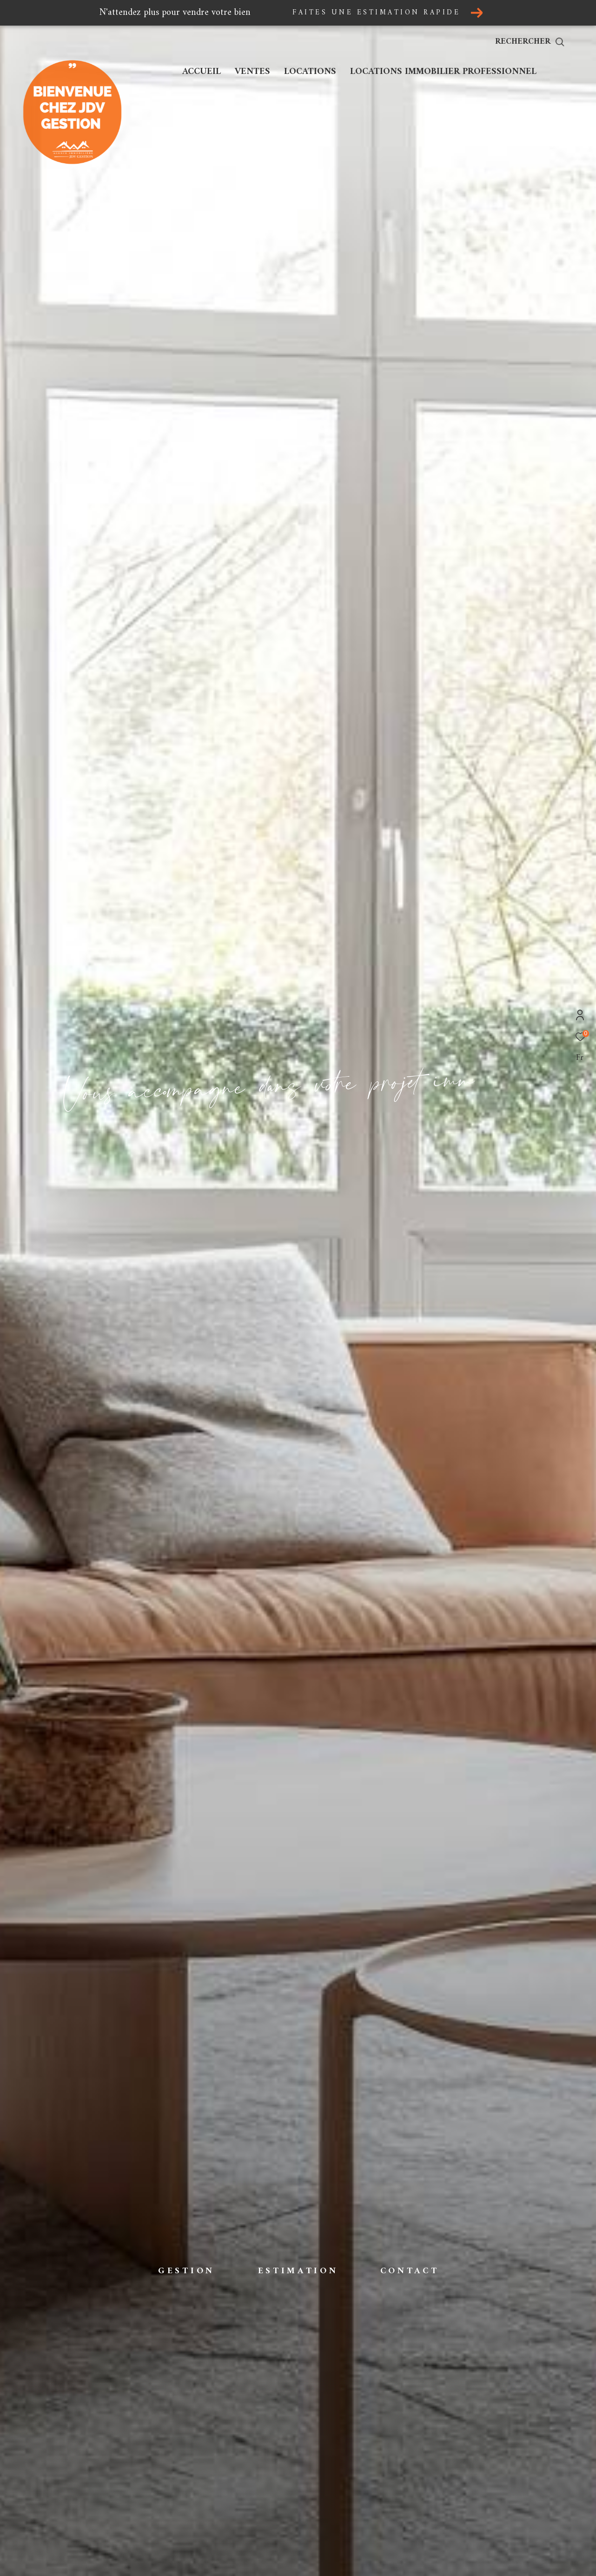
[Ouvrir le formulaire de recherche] (551, 42)
